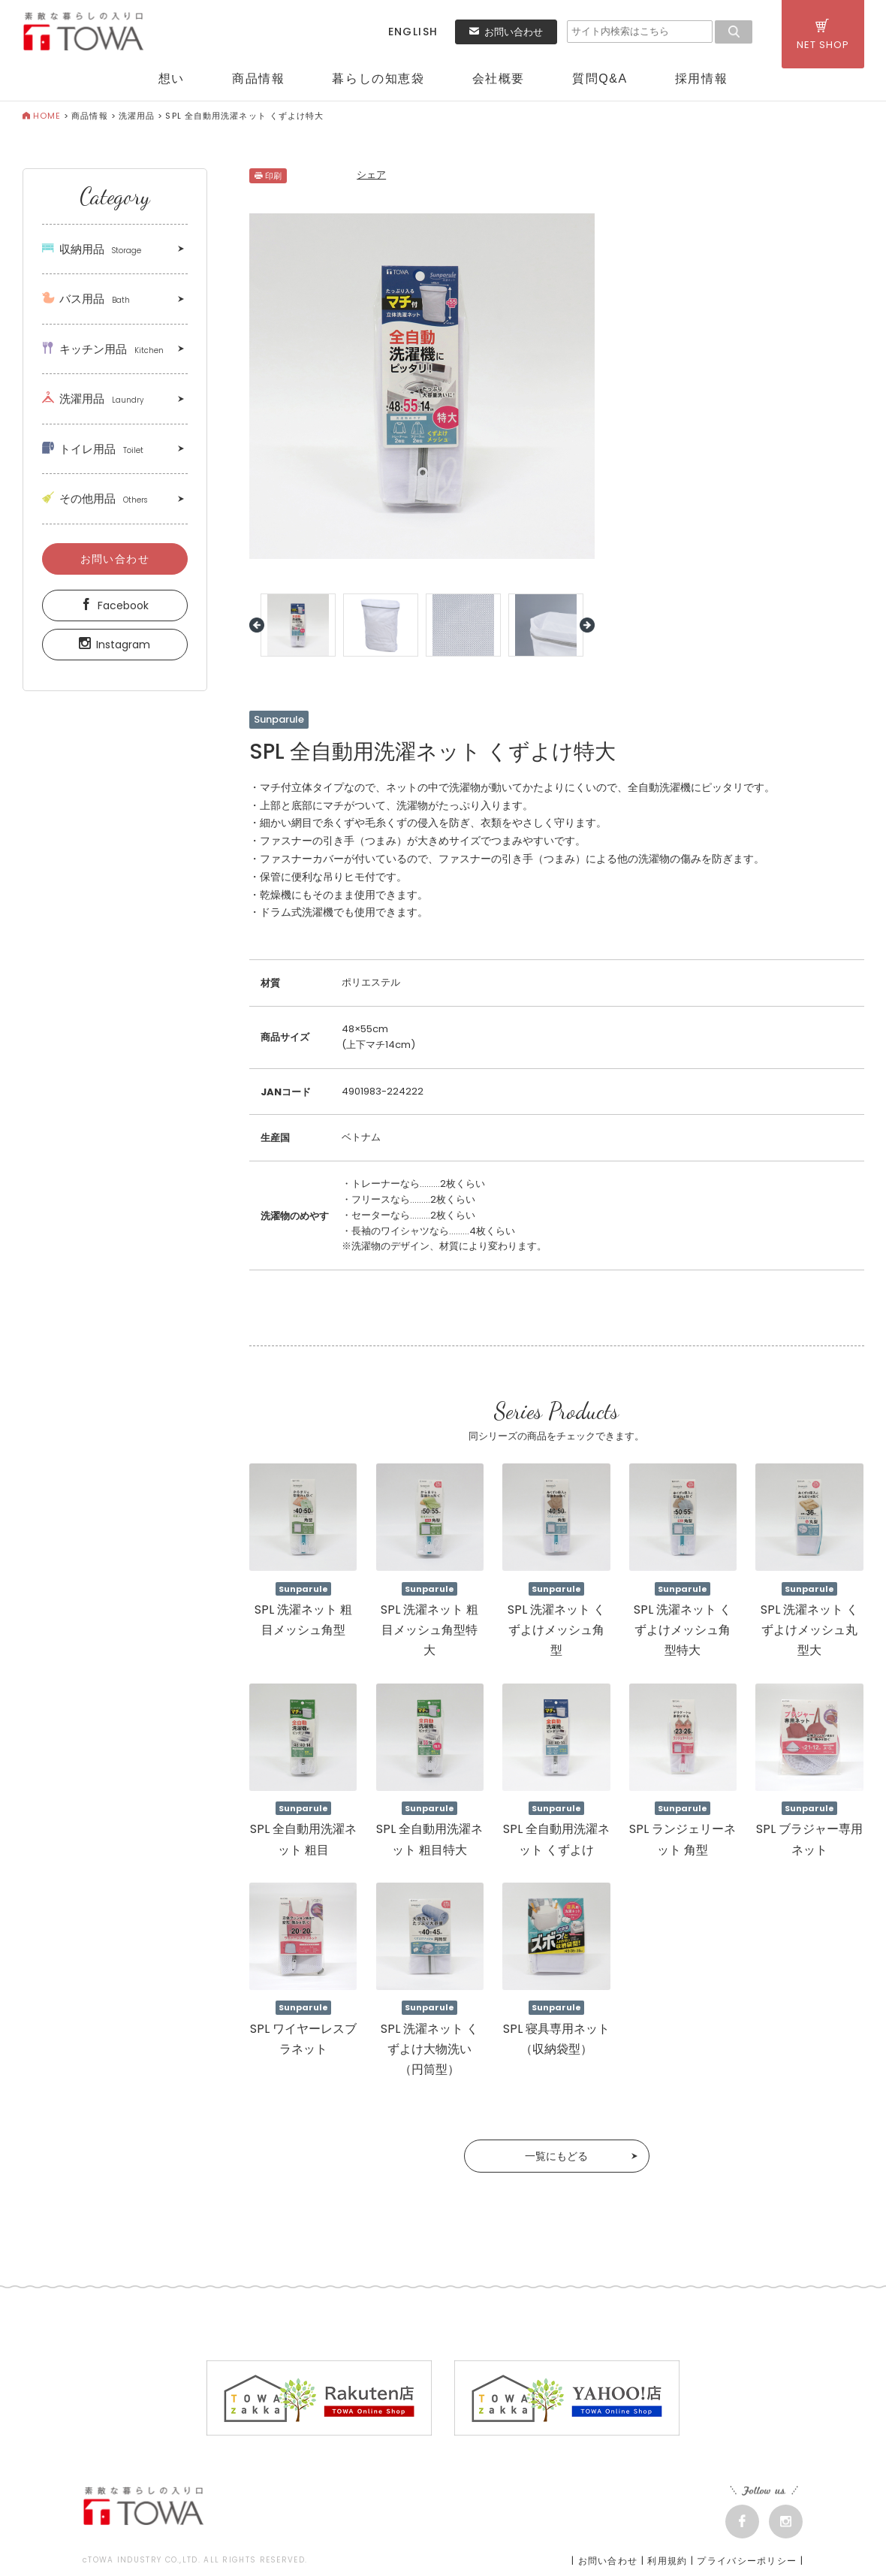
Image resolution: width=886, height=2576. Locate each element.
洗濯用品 (137, 116)
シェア (371, 175)
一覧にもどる (556, 2156)
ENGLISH (413, 31)
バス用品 (86, 299)
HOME (42, 116)
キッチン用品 (103, 349)
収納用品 (91, 249)
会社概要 (498, 78)
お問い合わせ (506, 32)
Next (587, 625)
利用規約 (667, 2560)
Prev (256, 625)
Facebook (114, 605)
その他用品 (94, 498)
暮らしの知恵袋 (378, 78)
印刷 (268, 176)
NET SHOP (822, 35)
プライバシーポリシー (747, 2560)
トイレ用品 (92, 449)
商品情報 (258, 78)
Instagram (114, 644)
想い (171, 78)
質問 (600, 78)
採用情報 (701, 78)
